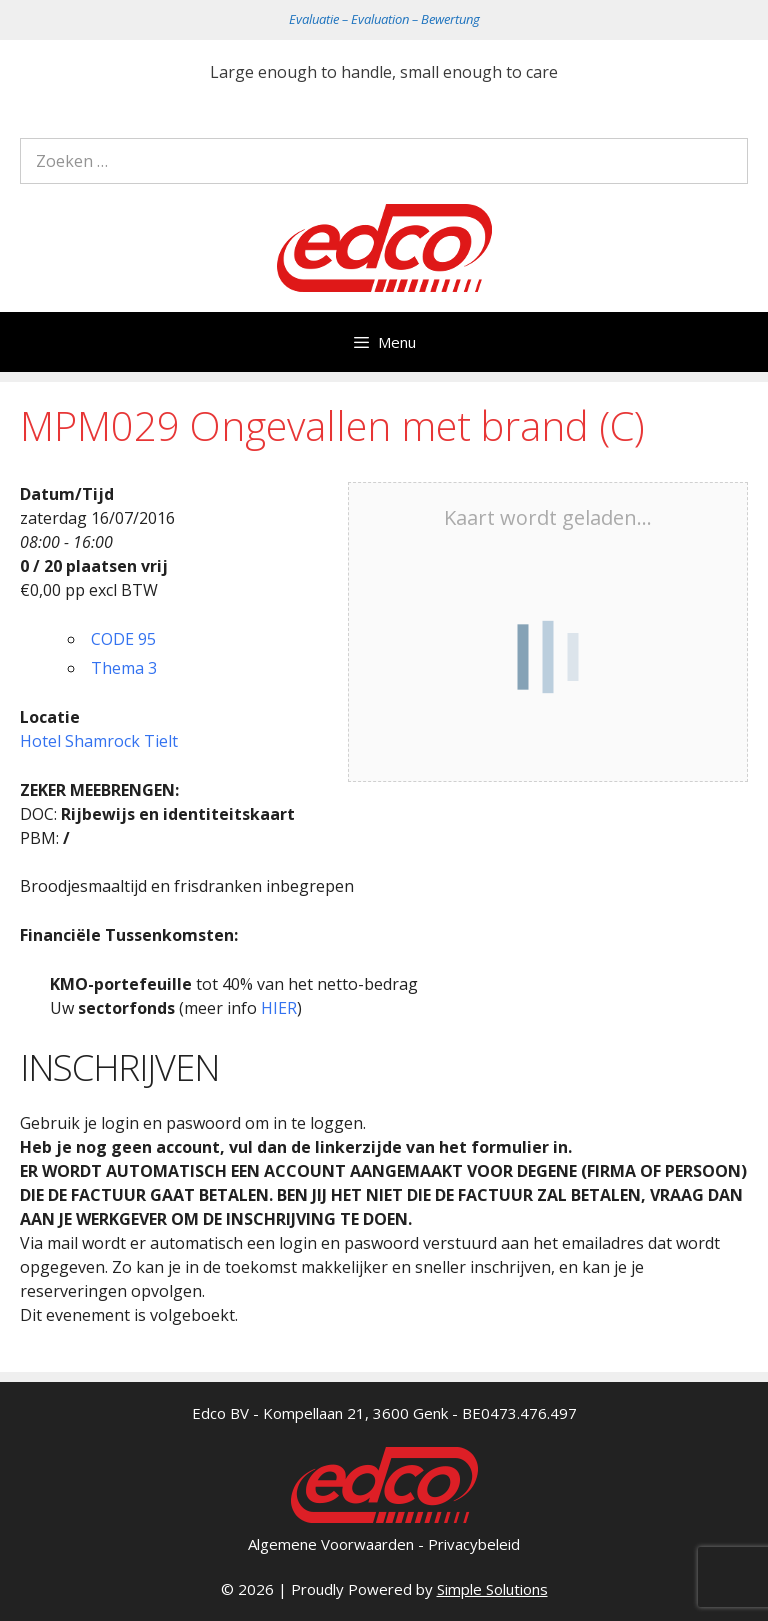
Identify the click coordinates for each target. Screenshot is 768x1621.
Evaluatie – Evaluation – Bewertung (384, 19)
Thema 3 (124, 668)
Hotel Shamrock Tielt (99, 741)
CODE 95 (123, 639)
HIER (279, 1008)
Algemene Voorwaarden (331, 1544)
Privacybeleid (474, 1544)
